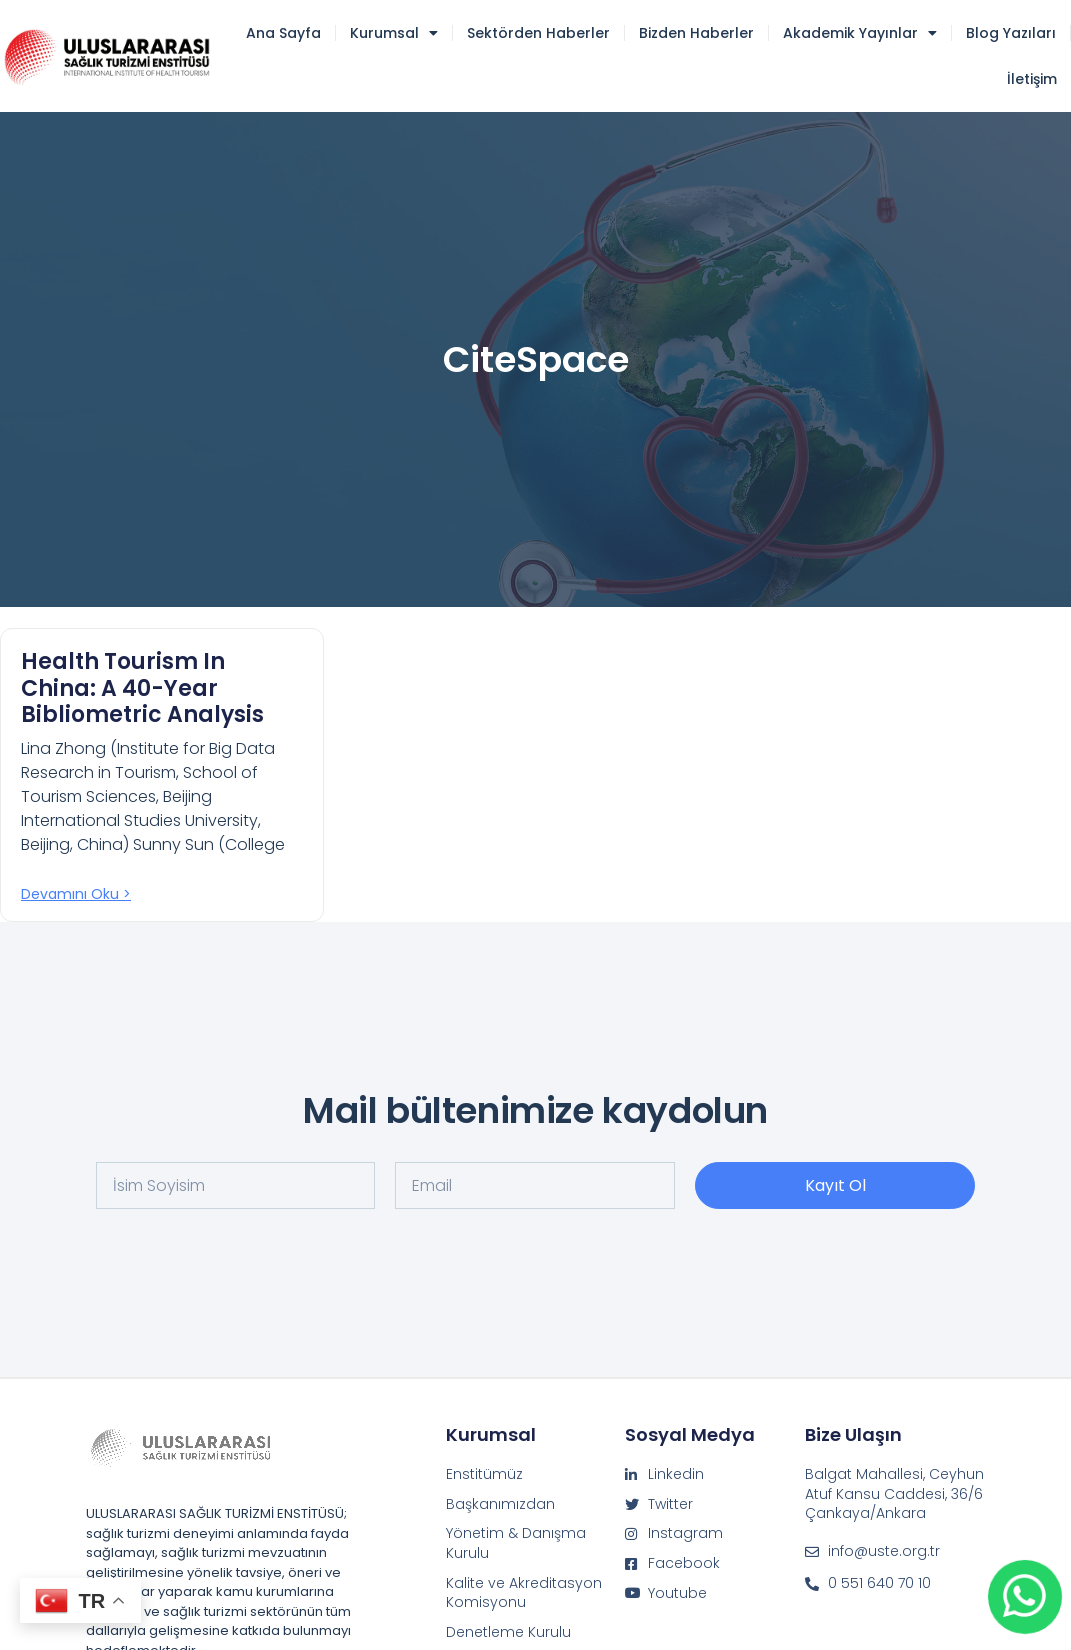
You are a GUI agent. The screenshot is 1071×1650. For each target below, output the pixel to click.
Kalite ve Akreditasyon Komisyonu (524, 1593)
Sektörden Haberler (538, 33)
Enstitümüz (484, 1474)
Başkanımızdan (500, 1504)
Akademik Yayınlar (860, 33)
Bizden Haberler (696, 33)
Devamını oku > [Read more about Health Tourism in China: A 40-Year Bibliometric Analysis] (76, 894)
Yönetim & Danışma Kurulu (516, 1543)
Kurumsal (394, 33)
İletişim (1032, 79)
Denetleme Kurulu (508, 1632)
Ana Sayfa (283, 33)
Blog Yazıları (1011, 33)
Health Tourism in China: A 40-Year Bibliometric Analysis (142, 688)
